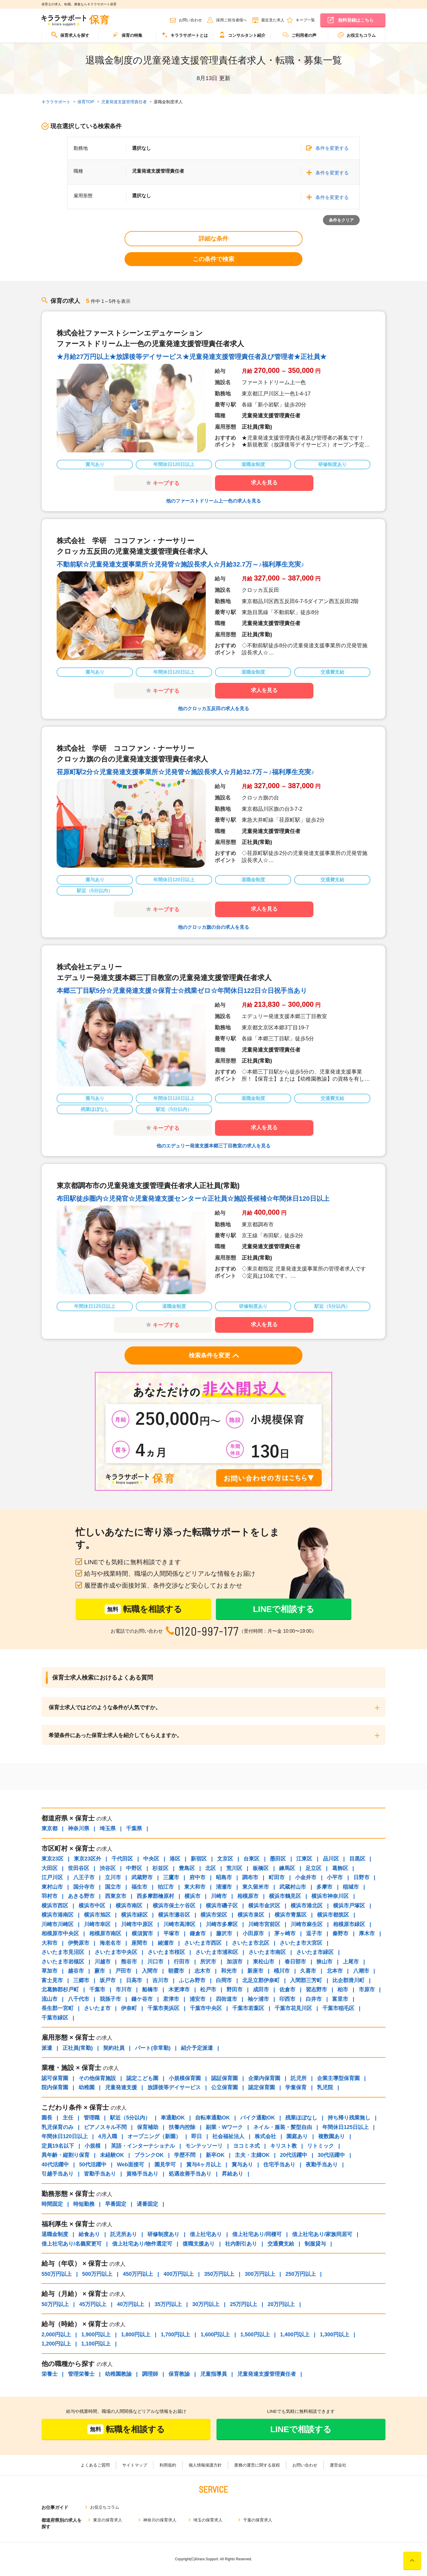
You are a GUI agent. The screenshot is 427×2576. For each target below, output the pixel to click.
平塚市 (171, 1933)
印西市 (287, 1999)
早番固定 (115, 2204)
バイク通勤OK (257, 2118)
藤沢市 (224, 1933)
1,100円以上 (96, 2344)
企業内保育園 (264, 2078)
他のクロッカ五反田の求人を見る (213, 708)
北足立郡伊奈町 (261, 1980)
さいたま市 (97, 2008)
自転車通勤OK (212, 2118)
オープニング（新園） (154, 2136)
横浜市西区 (55, 1906)
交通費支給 (280, 2244)
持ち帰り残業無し (349, 2118)
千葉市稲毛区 (338, 2008)
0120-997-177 (207, 1631)
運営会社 (338, 2465)
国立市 (113, 1887)
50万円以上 (55, 2304)
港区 (175, 1859)
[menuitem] (70, 37)
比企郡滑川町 (348, 1980)
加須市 (235, 1962)
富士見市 (52, 1980)
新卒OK (215, 2155)
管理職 (92, 2118)
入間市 (150, 1971)
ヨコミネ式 (246, 2146)
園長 (47, 2118)
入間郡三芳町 (306, 1980)
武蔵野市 (142, 1877)
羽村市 (50, 1896)
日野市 (361, 1877)
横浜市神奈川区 (330, 1896)
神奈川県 (78, 1828)
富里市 (340, 1999)
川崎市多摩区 (222, 1924)
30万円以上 (205, 2304)
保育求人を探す (70, 35)
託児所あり (123, 2234)
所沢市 (208, 1962)
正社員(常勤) (78, 2048)
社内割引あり (241, 2244)
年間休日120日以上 (65, 2136)
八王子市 (84, 1877)
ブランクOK (149, 2155)
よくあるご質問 (95, 2465)
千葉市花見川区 (293, 2008)
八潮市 (361, 1971)
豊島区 (187, 1868)
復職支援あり (199, 2244)
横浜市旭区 (97, 1915)
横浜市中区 (92, 1906)
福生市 (139, 1887)
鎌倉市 (198, 1933)
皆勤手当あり (100, 2174)
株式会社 (265, 2136)
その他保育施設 (97, 2078)
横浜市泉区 (251, 1915)
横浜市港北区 (307, 1906)
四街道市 (226, 1999)
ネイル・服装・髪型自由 (282, 2127)
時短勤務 (84, 2204)
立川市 (113, 1877)
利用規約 (168, 2465)
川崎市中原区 (137, 1924)
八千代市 (78, 1999)
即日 (196, 2136)
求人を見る (264, 483)
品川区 (331, 1859)
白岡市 (224, 1980)
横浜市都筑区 (333, 1915)
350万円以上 (219, 2274)
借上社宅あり (206, 2234)
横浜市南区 (129, 1906)
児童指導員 (213, 2374)
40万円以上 (130, 2304)
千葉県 (134, 1828)
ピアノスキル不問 (105, 2127)
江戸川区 (52, 1877)
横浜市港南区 (58, 1915)
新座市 (255, 1971)
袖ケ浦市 (258, 1999)
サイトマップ (134, 2465)
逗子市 (314, 1933)
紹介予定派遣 (197, 2048)
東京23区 (52, 1859)
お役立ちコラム (357, 35)
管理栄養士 (81, 2374)
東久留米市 (255, 1887)
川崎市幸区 (97, 1924)
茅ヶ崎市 (285, 1933)
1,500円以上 (255, 2335)
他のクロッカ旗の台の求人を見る (213, 927)
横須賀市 (142, 1933)
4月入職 (107, 2136)
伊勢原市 (78, 1943)
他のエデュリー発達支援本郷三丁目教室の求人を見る (213, 1145)
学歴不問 (184, 2155)
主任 (68, 2118)
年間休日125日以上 (345, 2127)
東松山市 (263, 1962)
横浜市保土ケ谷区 (174, 1906)
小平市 (335, 1877)
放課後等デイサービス (174, 2087)
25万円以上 (243, 2304)
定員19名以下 (58, 2146)
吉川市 (160, 1980)
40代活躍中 (55, 2165)
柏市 (342, 1990)
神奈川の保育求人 (159, 2520)
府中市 (197, 1877)
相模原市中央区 (60, 1933)
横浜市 (192, 1896)
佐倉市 (287, 1990)
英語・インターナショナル (143, 2146)
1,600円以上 (215, 2335)
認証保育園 (224, 2078)
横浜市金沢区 (264, 1906)
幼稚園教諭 (118, 2374)
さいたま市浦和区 (216, 1952)
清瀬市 (224, 1887)
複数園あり (331, 2136)
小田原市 (253, 1933)
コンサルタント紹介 (242, 35)
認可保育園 (55, 2078)
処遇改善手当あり (190, 2174)
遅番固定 (147, 2204)
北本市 (335, 1971)
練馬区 (287, 1868)
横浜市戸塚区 (349, 1906)
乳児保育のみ (58, 2127)
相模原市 (248, 1896)
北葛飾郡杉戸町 (60, 1990)
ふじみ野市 (192, 1980)
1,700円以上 (175, 2335)
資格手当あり (142, 2174)
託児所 (299, 2078)
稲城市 (351, 1887)
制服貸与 (315, 2244)
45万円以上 (92, 2304)
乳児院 (325, 2087)
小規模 (93, 2146)
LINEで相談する (283, 1609)
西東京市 (115, 1896)
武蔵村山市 (292, 1887)
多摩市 (324, 1887)
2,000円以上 (56, 2335)
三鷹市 (171, 1877)
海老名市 (110, 1943)
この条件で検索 (213, 259)
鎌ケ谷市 (142, 1999)
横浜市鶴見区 (285, 1896)
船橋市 (150, 1990)
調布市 (250, 1877)
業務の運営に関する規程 (257, 2465)
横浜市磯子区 (222, 1906)
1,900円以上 (96, 2335)
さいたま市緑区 (315, 1952)
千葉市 (97, 1990)
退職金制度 (55, 2234)
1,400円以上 (295, 2335)
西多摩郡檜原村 (155, 1896)
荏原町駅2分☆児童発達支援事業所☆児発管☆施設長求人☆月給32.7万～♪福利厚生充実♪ (185, 772)
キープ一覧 (305, 20)
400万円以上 (178, 2274)
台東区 (251, 1859)
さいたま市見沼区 (63, 1952)
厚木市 (367, 1933)
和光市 (229, 1971)
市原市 (367, 1990)
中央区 (151, 1859)
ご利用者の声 (299, 35)
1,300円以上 (334, 2335)
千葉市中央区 (206, 2008)
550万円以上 (57, 2274)
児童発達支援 (121, 2087)
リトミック (320, 2146)
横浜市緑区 (134, 1915)
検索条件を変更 (214, 1356)
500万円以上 (97, 2274)
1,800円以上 (135, 2335)
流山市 (50, 1999)
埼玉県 (108, 1828)
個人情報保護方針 (205, 2465)
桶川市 (282, 1971)
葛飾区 (340, 1868)
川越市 (103, 1962)
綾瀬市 (166, 1943)
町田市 (277, 1877)
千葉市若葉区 (248, 2008)
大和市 (50, 1943)
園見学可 (165, 2165)
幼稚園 (87, 2087)
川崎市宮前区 (264, 1924)
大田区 (50, 1868)
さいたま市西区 (203, 1943)
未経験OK (112, 2155)
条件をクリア (341, 220)
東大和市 (194, 1887)
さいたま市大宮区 (301, 1943)
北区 (210, 1868)
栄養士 (50, 2374)
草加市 (50, 1971)
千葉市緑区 (55, 2018)
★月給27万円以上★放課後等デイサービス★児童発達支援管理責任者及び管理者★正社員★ (191, 356)
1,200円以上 (56, 2344)
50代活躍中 (92, 2165)
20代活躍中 (293, 2155)
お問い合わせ (190, 20)
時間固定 (52, 2204)
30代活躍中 (331, 2155)
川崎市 (219, 1896)
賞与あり (242, 2165)
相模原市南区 (105, 1933)
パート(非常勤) (153, 2048)
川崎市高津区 (179, 1924)
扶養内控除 (182, 2127)
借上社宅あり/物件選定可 (142, 2244)
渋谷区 (108, 1868)
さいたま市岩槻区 (63, 1962)
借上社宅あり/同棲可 (257, 2234)
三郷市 (81, 1980)
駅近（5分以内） (130, 2118)
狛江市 (166, 1887)
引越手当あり (58, 2174)
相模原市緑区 (349, 1924)
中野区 (134, 1868)
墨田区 (278, 1859)
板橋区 (261, 1868)
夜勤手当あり (322, 2165)
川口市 (155, 1962)
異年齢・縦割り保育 (66, 2155)
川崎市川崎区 (58, 1924)
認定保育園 (261, 2087)
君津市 (171, 1999)
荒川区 (234, 1868)
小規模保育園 (185, 2078)
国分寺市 (84, 1887)
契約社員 (114, 2048)
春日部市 (295, 1962)
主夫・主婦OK (252, 2155)
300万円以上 (260, 2274)
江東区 (304, 1859)
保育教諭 (179, 2374)
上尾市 (351, 1962)
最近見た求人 (272, 20)
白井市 (314, 1999)
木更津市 (179, 1990)
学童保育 (296, 2087)
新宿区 (199, 1859)
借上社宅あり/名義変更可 (72, 2244)
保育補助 (147, 2127)
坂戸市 (108, 1980)
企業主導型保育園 (338, 2078)
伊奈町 (129, 2008)
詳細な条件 (213, 238)
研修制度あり (163, 2234)
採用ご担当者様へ (231, 20)
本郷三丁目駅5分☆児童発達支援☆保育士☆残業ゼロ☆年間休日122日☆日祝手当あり (182, 990)
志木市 (203, 1971)
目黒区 (357, 1859)
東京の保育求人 (107, 2520)
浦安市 (197, 1999)
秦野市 (340, 1933)
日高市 (134, 1980)
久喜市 (308, 1971)
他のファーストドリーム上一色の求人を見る (213, 500)
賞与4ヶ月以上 (203, 2165)
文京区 (225, 1859)
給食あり (89, 2234)
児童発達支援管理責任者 (266, 2374)
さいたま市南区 (267, 1952)
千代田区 (122, 1859)
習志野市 (316, 1990)
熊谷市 (129, 1962)
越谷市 (76, 1971)
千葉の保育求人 (257, 2520)
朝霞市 (176, 1971)
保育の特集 (127, 35)
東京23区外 (87, 1859)
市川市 (124, 1990)
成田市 (261, 1990)
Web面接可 (130, 2165)
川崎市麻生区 (307, 1924)
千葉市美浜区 (163, 2008)
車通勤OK (173, 2118)
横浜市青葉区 (291, 1915)
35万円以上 (168, 2304)
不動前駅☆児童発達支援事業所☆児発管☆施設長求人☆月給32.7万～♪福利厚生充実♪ (180, 564)
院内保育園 (55, 2087)
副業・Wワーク (224, 2127)
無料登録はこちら (356, 20)
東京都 (50, 1828)
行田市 (182, 1962)
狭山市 (324, 1962)
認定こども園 (142, 2078)
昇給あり (232, 2174)
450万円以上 (138, 2274)
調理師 (150, 2374)
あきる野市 (81, 1896)
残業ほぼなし (301, 2118)
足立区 (313, 1868)
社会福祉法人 (228, 2136)
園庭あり (297, 2136)
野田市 (235, 1990)
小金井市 (305, 1877)
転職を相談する (143, 1609)
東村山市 (52, 1887)
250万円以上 (301, 2274)
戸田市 (123, 1971)
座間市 (139, 1943)
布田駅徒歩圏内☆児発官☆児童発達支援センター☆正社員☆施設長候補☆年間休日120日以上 (193, 1198)
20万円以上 (281, 2304)
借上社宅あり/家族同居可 (322, 2234)
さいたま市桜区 (166, 1952)
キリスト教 (283, 2146)
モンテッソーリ (204, 2146)
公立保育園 (224, 2087)
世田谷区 (78, 1868)
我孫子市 (110, 1999)
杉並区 (160, 1868)
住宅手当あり (279, 2165)
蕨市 (99, 1971)
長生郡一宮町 (58, 2008)
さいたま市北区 (250, 1943)
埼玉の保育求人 (207, 2520)
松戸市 (208, 1990)
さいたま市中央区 (116, 1952)
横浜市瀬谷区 (174, 1915)
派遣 (47, 2048)
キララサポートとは (185, 35)
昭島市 (224, 1877)
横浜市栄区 (213, 1915)
